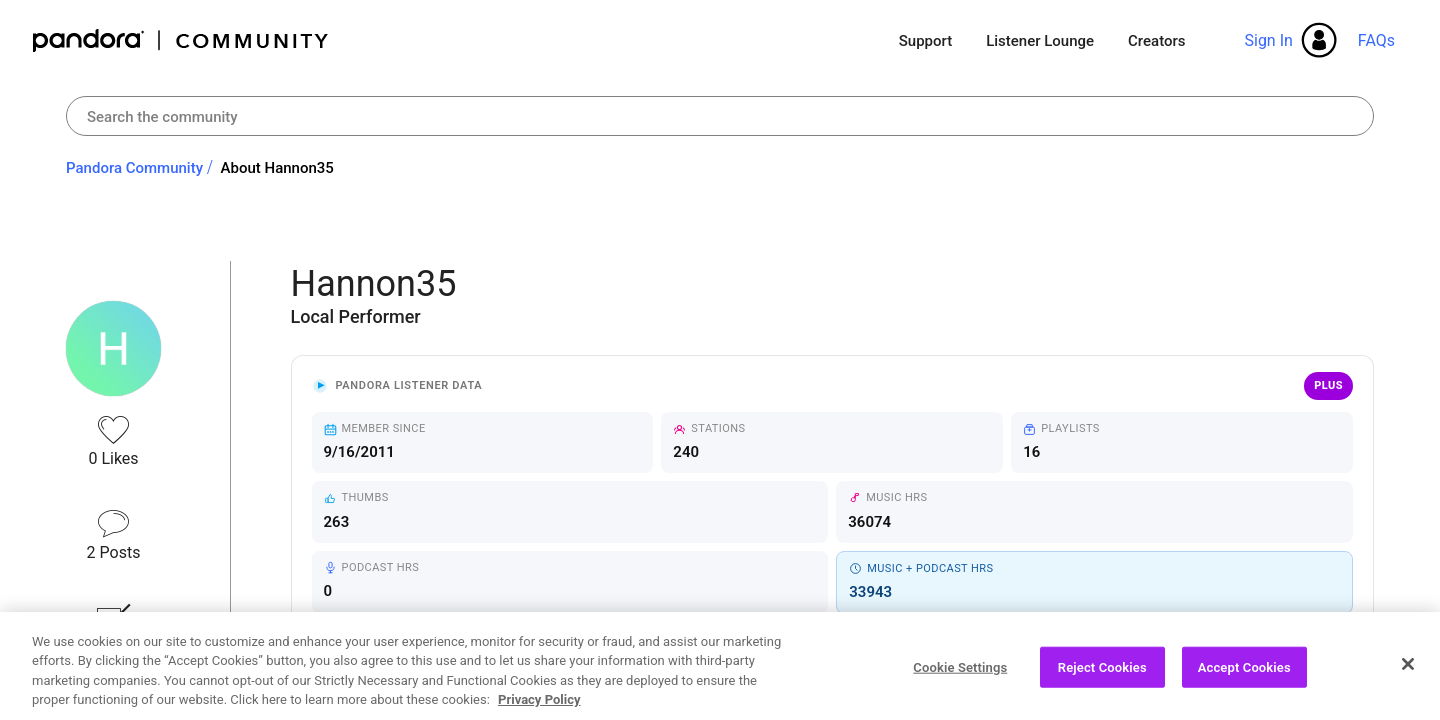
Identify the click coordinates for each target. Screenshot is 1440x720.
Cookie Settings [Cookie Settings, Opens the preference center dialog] (960, 675)
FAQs (1376, 40)
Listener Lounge (1040, 41)
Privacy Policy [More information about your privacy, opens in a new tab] (539, 708)
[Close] (1408, 672)
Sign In (1268, 40)
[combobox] (720, 116)
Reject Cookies (1102, 675)
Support (925, 41)
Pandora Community (181, 40)
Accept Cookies (1244, 675)
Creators (1156, 41)
